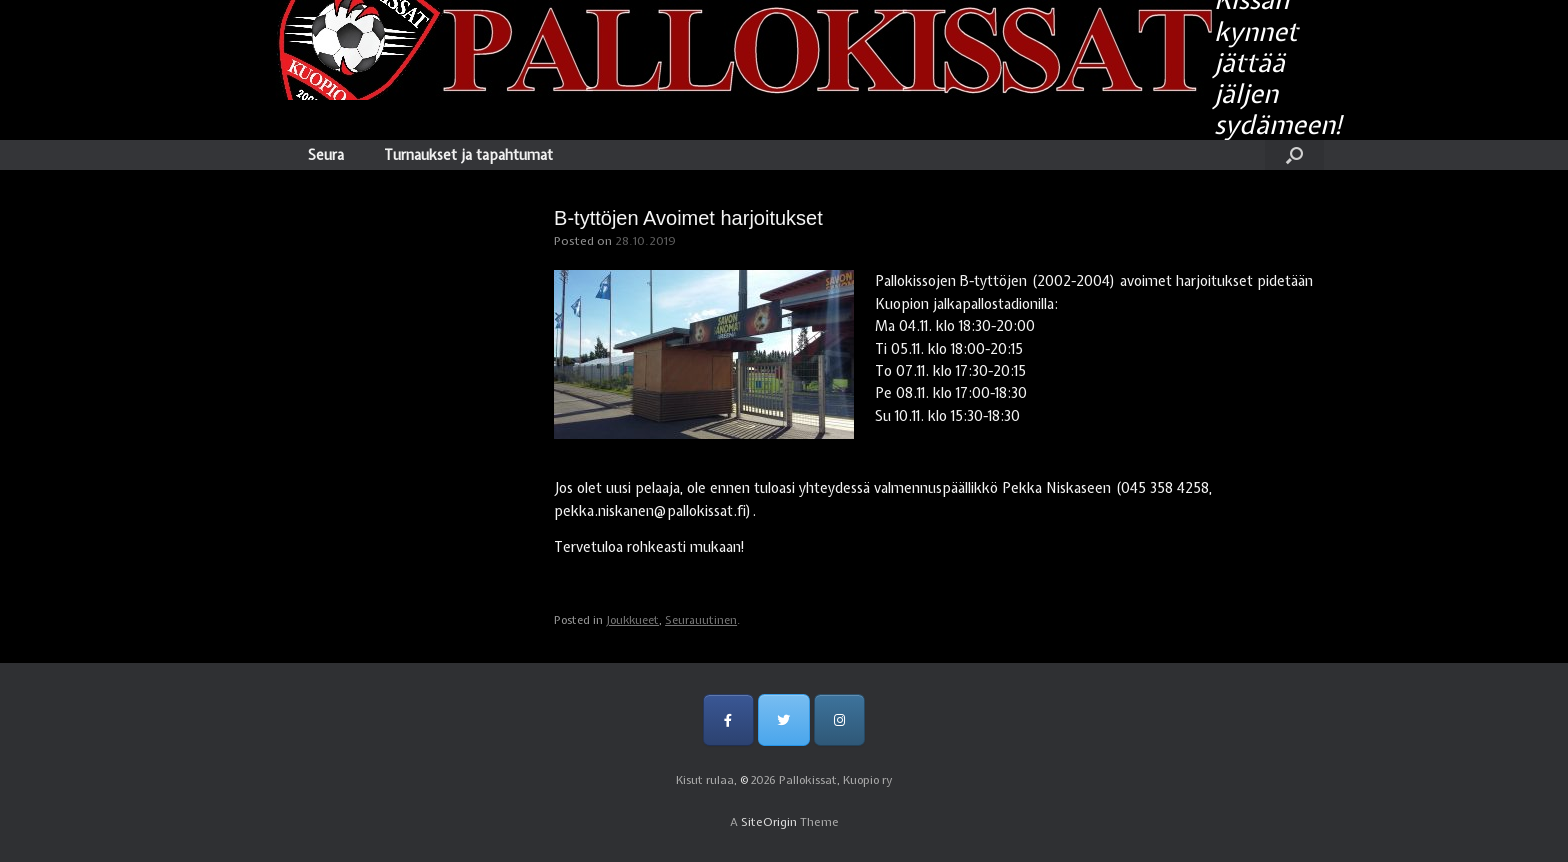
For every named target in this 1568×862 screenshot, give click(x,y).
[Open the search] (1294, 155)
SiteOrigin (769, 822)
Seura (326, 155)
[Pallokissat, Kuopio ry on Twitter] (783, 719)
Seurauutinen (701, 620)
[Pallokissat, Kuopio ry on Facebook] (728, 719)
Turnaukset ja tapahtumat (468, 155)
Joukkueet (632, 620)
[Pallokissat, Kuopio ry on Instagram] (839, 719)
